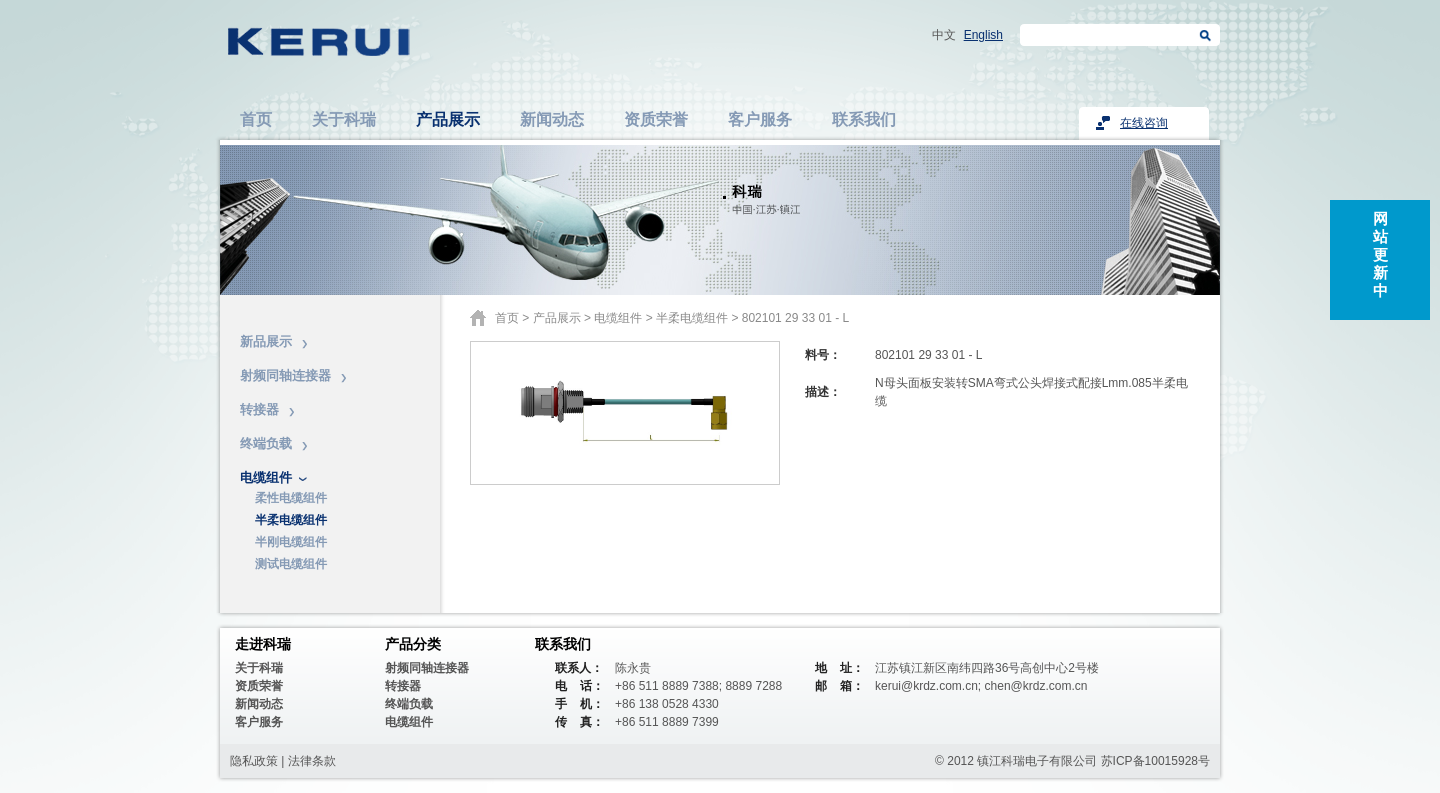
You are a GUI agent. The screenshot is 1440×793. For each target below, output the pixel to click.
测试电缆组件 (291, 564)
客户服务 (760, 119)
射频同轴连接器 (285, 375)
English (983, 35)
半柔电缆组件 (291, 520)
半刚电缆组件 (291, 542)
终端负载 (266, 443)
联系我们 (864, 119)
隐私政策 (254, 761)
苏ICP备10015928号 (1155, 761)
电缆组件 (266, 477)
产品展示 (448, 119)
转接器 (259, 409)
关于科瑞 (344, 119)
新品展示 (266, 341)
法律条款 (312, 761)
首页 (256, 119)
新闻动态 (552, 119)
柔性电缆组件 (291, 498)
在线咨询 (1144, 123)
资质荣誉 (656, 119)
